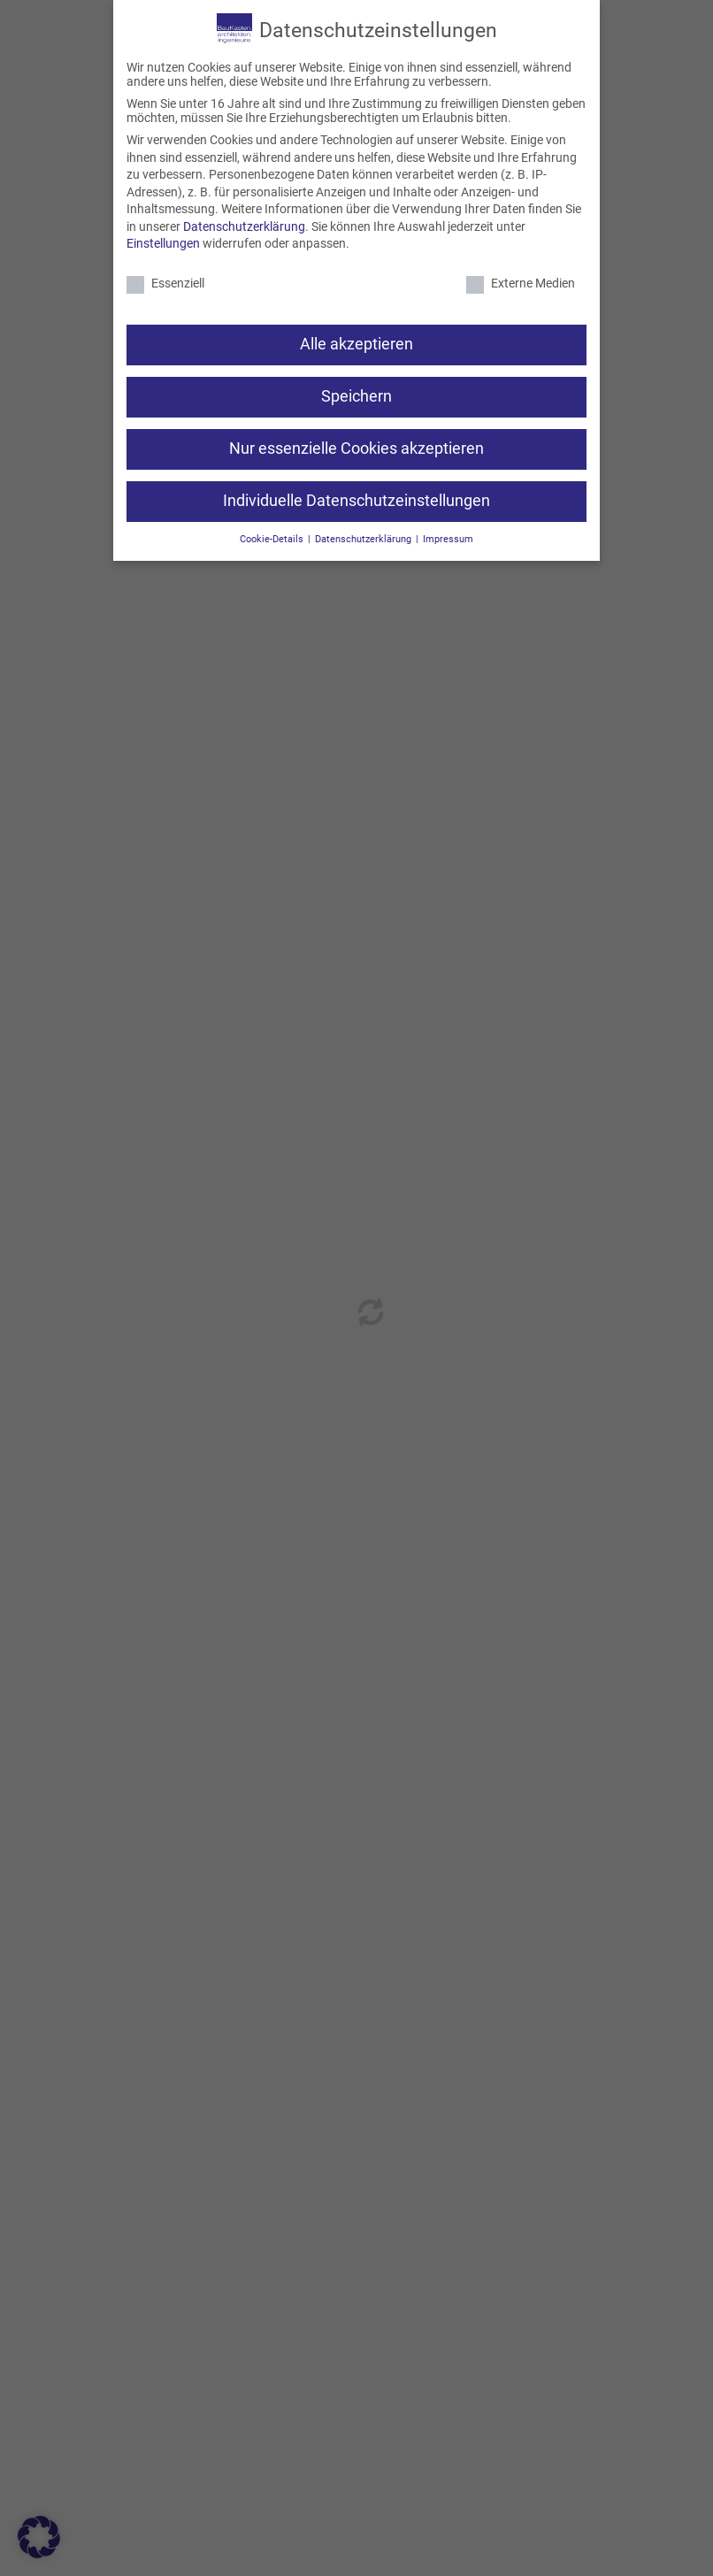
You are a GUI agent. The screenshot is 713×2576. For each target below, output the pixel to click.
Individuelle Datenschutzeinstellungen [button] (356, 501)
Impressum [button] (448, 539)
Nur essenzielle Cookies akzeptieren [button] (356, 448)
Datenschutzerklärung (244, 226)
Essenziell (165, 283)
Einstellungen (163, 243)
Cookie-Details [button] (273, 539)
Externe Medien (520, 283)
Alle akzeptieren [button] (356, 344)
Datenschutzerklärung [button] (364, 539)
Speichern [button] (356, 396)
